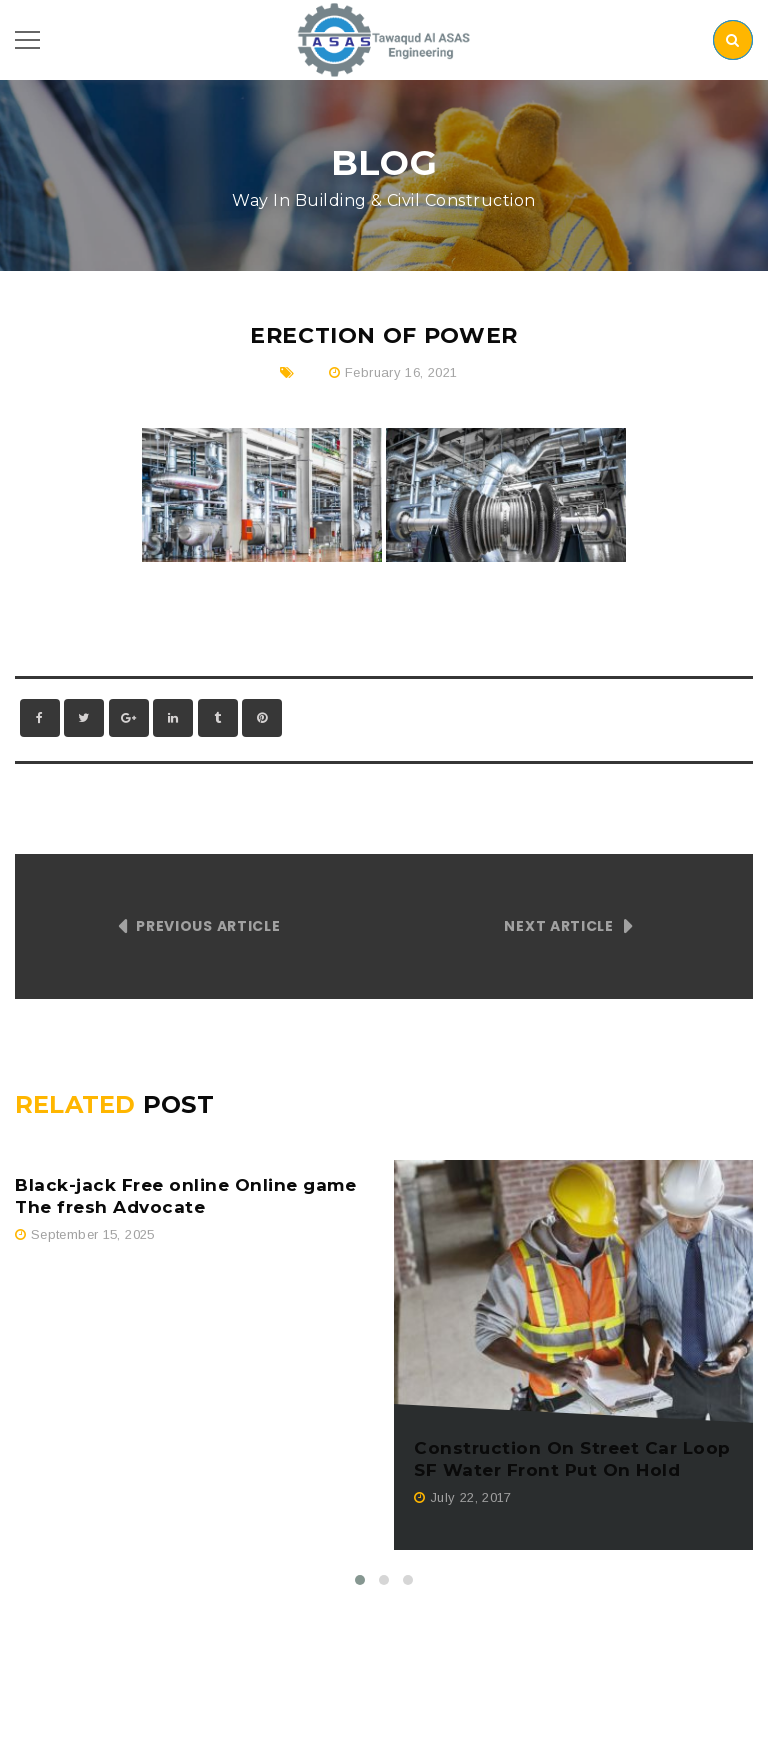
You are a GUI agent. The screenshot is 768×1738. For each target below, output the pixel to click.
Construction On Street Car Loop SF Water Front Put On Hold (572, 1459)
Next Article (558, 926)
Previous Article (208, 926)
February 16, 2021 (401, 372)
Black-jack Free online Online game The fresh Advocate (185, 1196)
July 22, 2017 (471, 1497)
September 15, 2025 (93, 1234)
